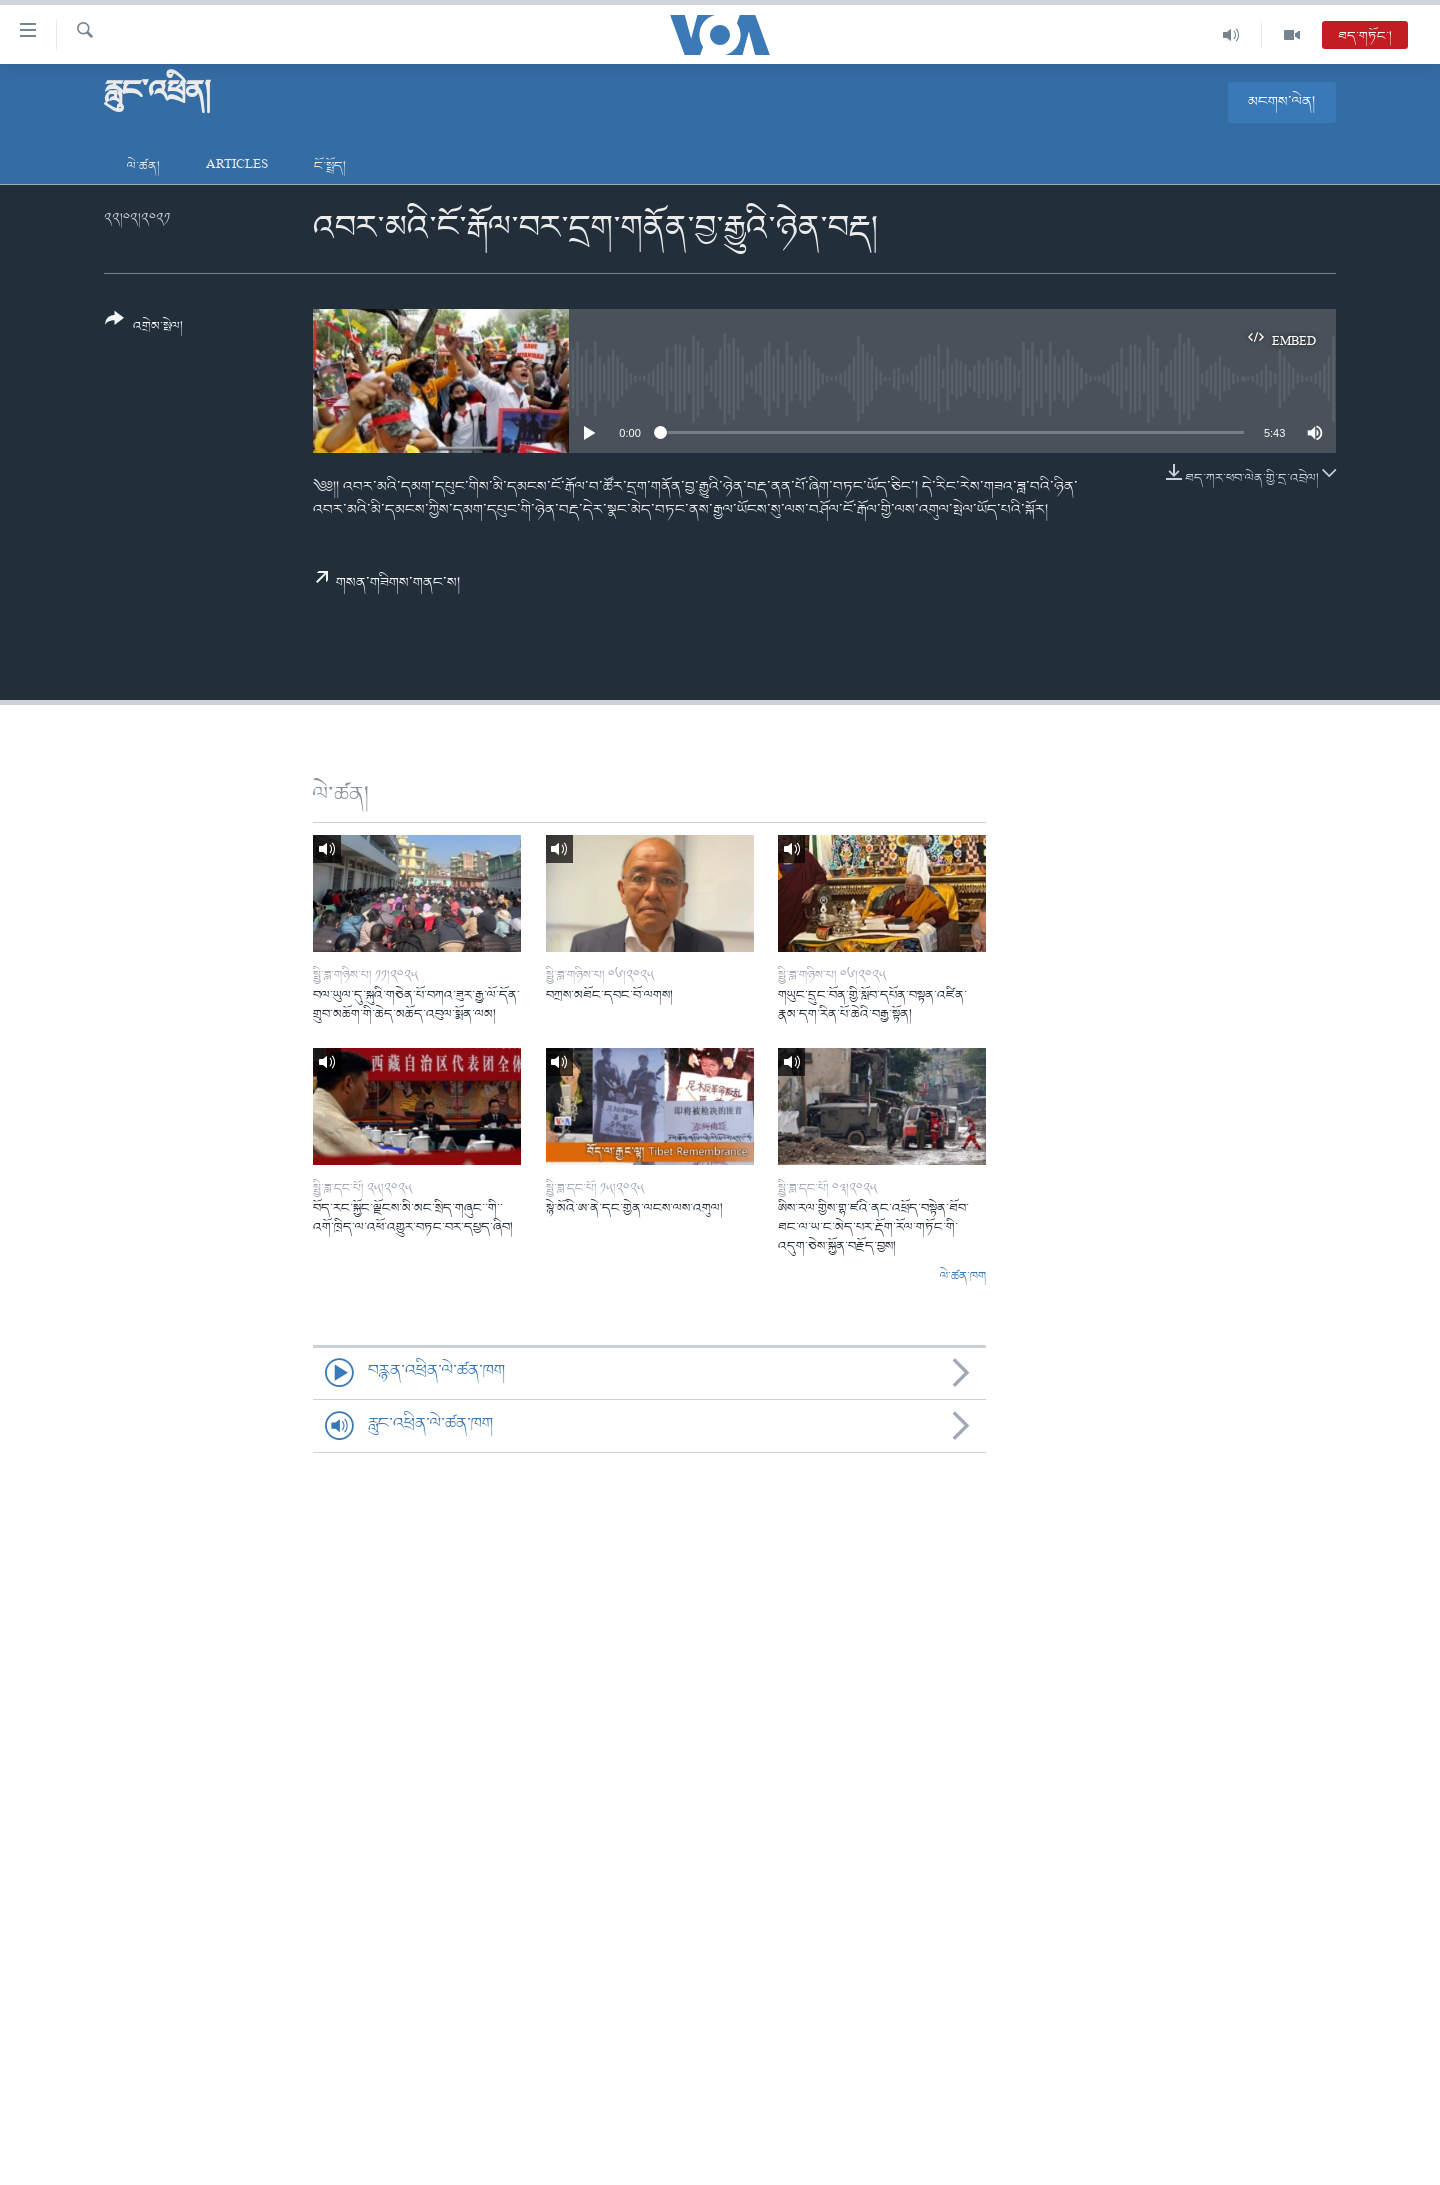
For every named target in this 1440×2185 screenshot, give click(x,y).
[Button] (144, 329)
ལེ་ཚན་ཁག (963, 1277)
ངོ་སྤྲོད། (330, 166)
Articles (237, 166)
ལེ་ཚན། (143, 166)
